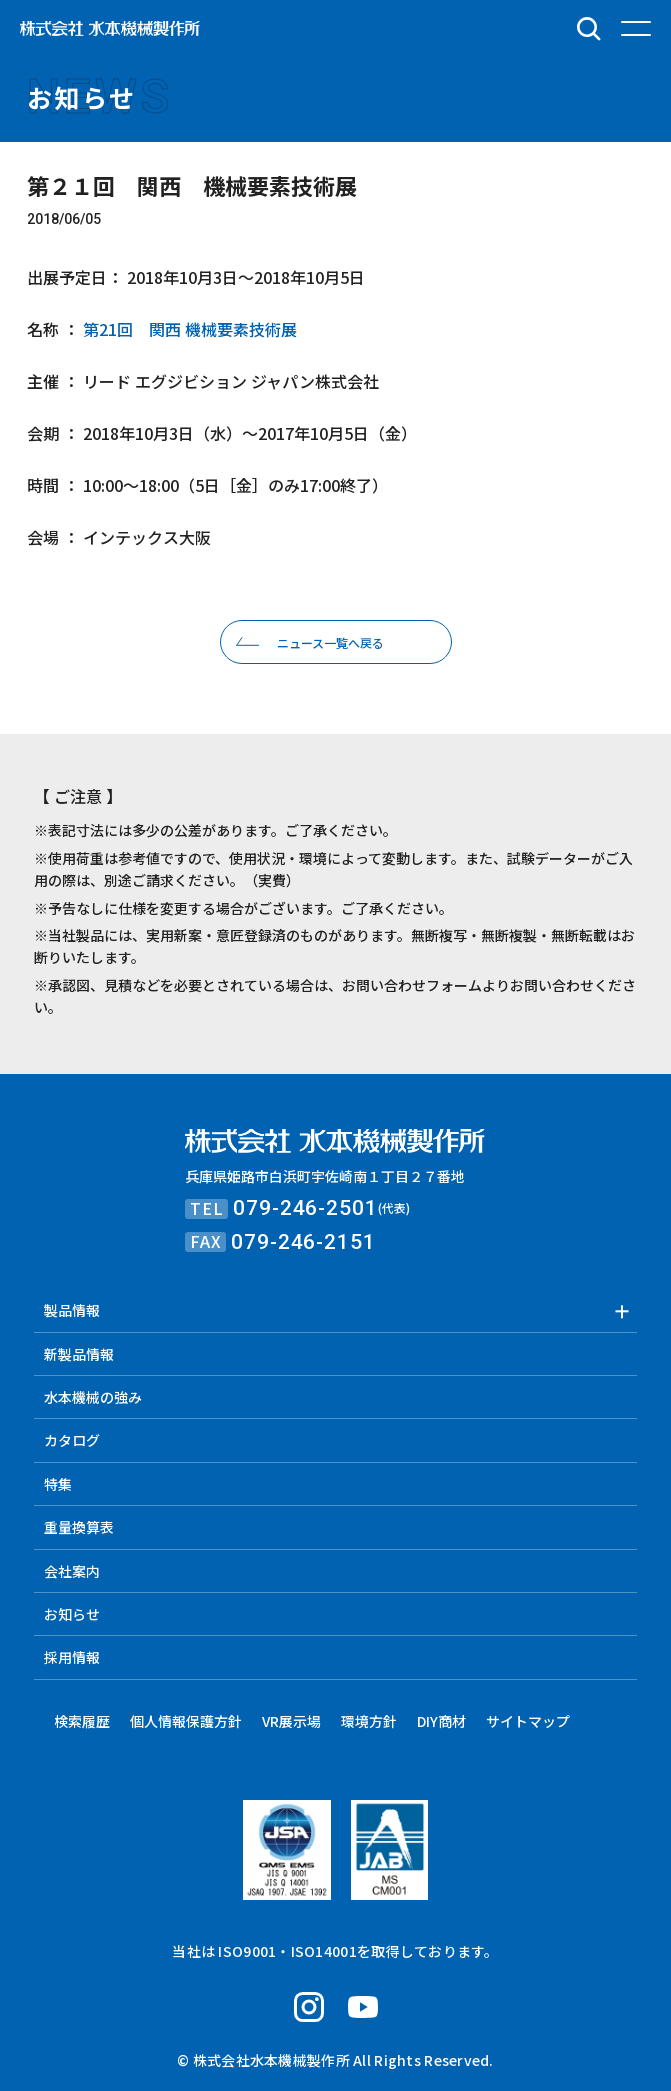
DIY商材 (441, 1721)
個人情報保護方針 (186, 1721)
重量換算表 (79, 1527)
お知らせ (72, 1614)
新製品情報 (79, 1354)
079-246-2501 (305, 1208)
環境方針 (369, 1721)
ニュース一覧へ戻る (330, 642)
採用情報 (72, 1657)
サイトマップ (528, 1721)
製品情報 (72, 1310)
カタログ (72, 1440)
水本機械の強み (93, 1397)
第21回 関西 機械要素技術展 (188, 329)
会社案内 (72, 1571)
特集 (58, 1484)
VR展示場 (291, 1721)
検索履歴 (82, 1721)
